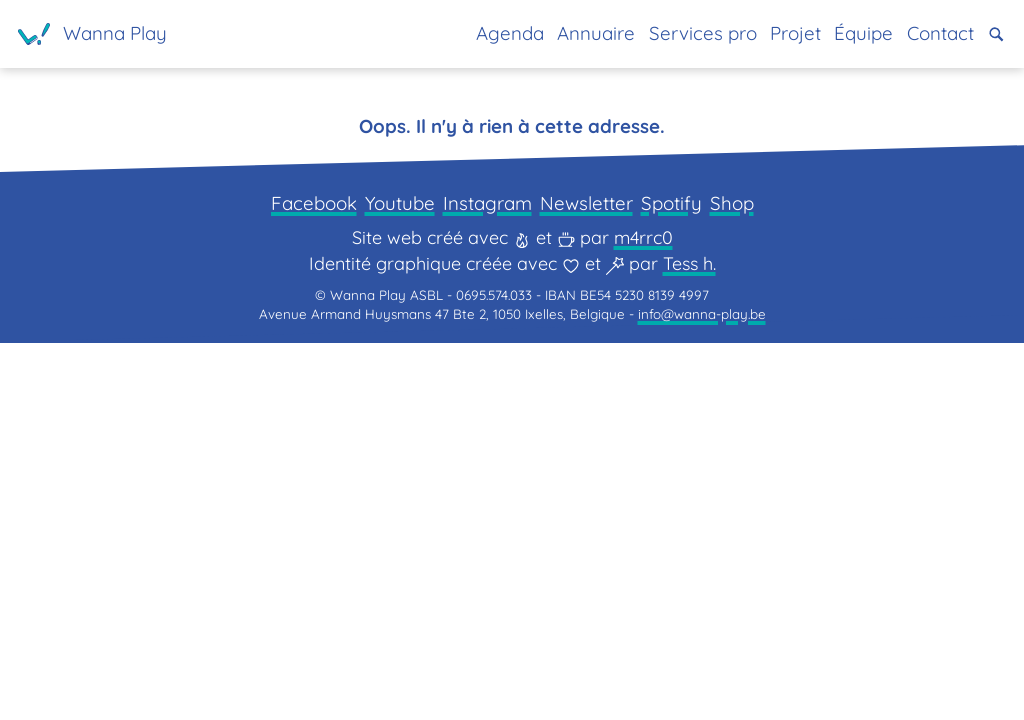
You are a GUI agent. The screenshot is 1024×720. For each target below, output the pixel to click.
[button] (996, 34)
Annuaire (566, 33)
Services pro (679, 33)
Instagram (486, 569)
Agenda (475, 33)
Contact (934, 33)
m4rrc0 (643, 606)
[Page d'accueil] (97, 34)
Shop (747, 569)
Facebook (299, 569)
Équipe (852, 33)
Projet (778, 33)
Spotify (682, 569)
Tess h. (689, 632)
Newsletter (591, 569)
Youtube (392, 569)
